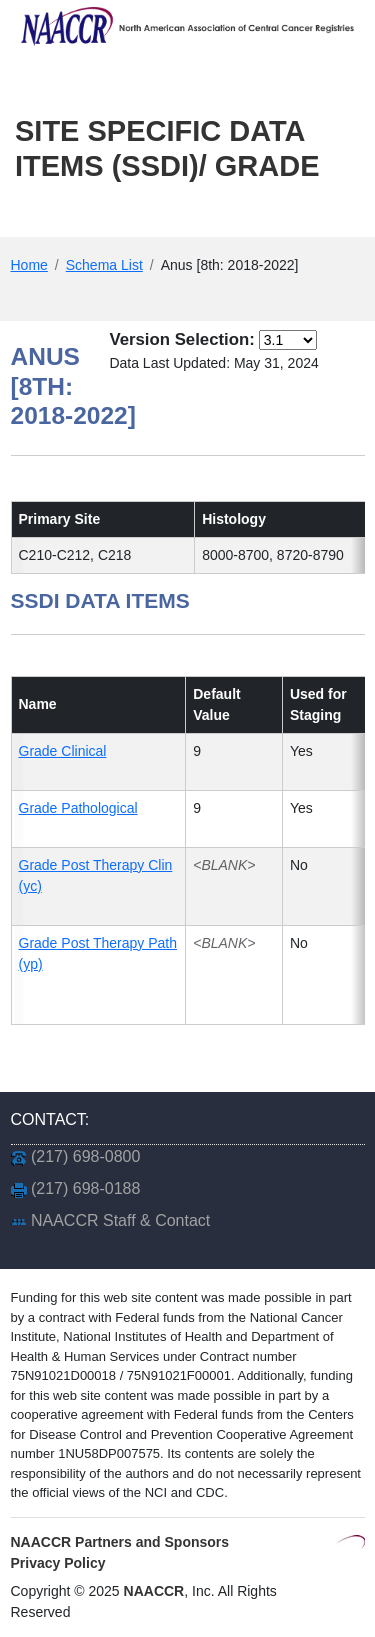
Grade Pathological (78, 808)
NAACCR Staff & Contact (120, 1220)
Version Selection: (181, 339)
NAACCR (154, 1591)
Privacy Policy (58, 1563)
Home (29, 265)
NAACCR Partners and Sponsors (120, 1542)
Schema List (104, 265)
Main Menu (83, 217)
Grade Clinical (63, 751)
